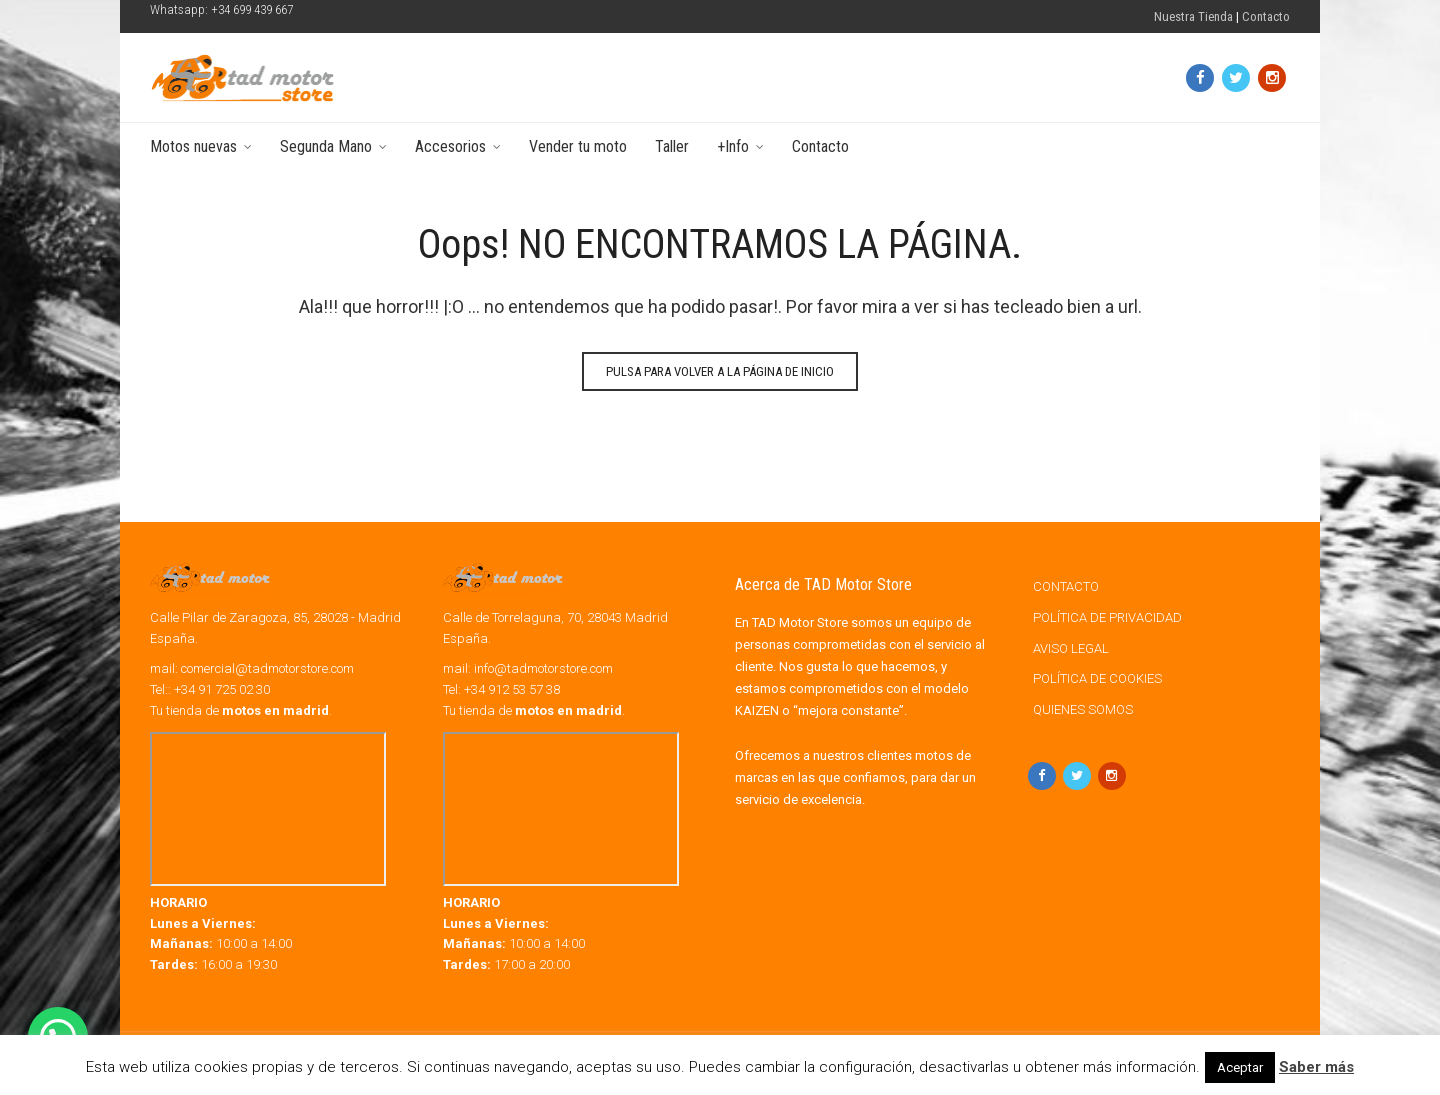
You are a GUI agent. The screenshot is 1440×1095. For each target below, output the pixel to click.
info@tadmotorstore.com (543, 668)
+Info (733, 146)
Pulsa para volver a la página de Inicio (720, 371)
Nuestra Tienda (1193, 16)
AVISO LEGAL (1071, 648)
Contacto (1266, 16)
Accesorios (450, 146)
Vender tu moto (578, 146)
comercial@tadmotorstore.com (267, 668)
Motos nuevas (193, 146)
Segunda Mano (326, 146)
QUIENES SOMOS (1083, 709)
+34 (512, 689)
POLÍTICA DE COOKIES (1097, 678)
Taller (672, 146)
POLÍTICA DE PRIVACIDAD (1107, 617)
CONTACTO (1066, 586)
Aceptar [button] (1240, 1067)
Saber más (1316, 1067)
